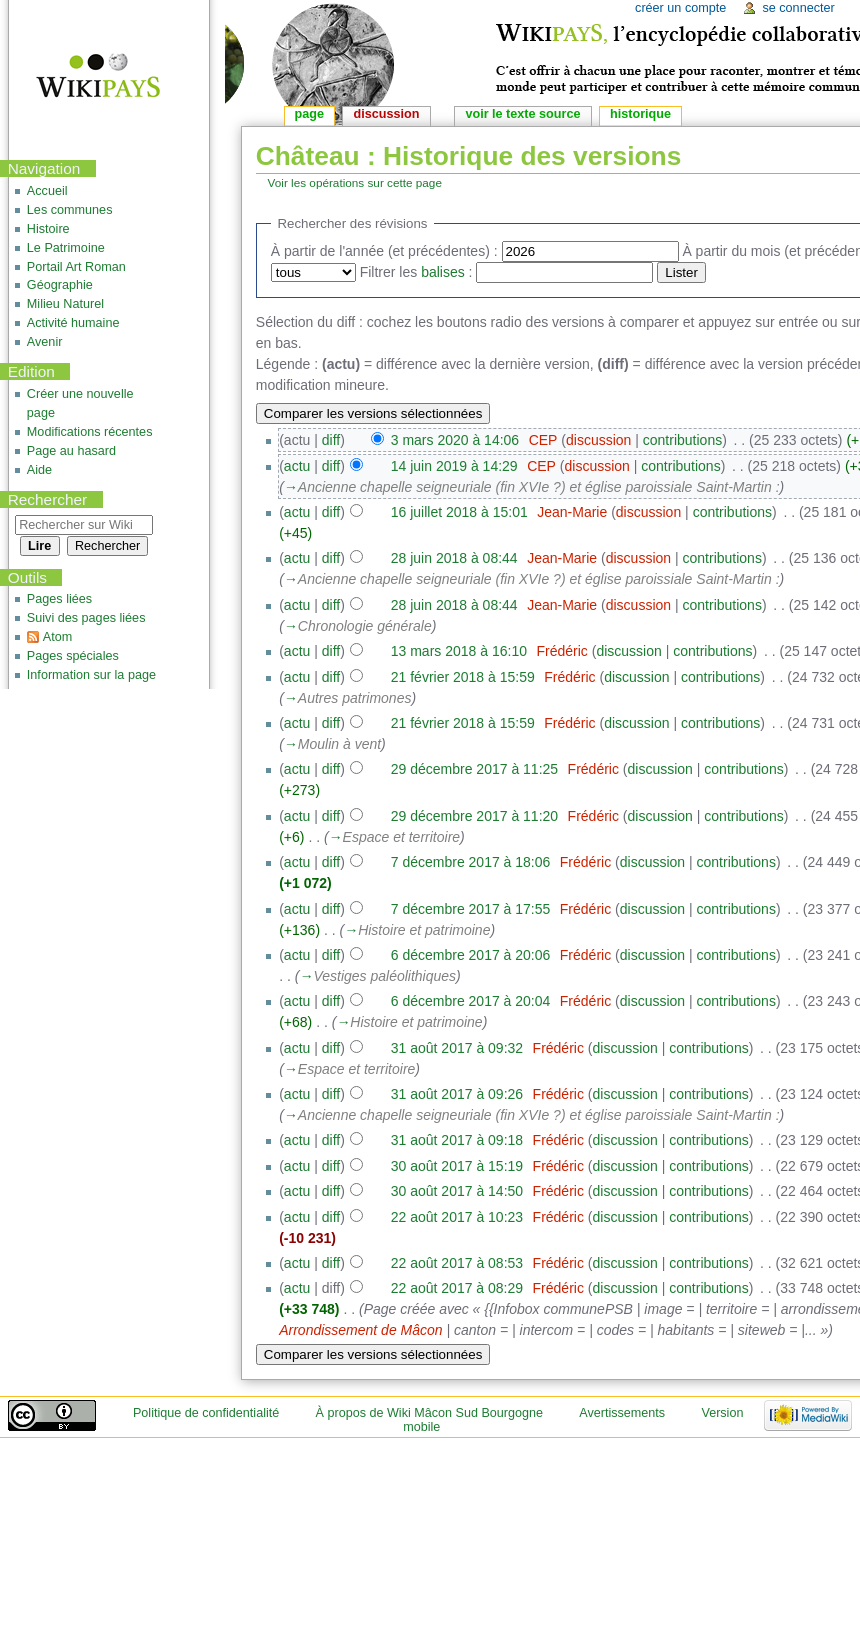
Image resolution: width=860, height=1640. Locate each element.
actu (297, 466)
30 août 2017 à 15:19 (457, 1166)
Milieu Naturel (65, 304)
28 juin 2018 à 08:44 (454, 558)
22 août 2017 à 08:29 (457, 1288)
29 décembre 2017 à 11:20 (474, 816)
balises (443, 272)
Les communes (70, 210)
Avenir (45, 342)
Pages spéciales (73, 656)
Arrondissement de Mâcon (360, 1330)
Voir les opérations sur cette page (355, 182)
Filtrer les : (416, 272)
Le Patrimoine (66, 248)
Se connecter (798, 8)
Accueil (47, 191)
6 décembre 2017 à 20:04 (471, 1001)
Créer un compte (680, 8)
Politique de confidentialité (206, 1413)
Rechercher (48, 499)
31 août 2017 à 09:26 (457, 1094)
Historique (640, 114)
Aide (39, 470)
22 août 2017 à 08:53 (457, 1263)
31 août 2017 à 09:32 (457, 1048)
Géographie (60, 285)
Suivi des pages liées (86, 618)
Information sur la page (91, 675)
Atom (57, 637)
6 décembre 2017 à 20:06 (471, 955)
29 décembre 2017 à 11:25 (474, 769)
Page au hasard (71, 451)
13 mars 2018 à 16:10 (459, 651)
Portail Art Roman (76, 267)
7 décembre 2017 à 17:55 (471, 909)
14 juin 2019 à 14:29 (454, 466)
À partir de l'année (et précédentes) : (384, 251)
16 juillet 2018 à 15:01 (459, 512)
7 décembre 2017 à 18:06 (471, 862)
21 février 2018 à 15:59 (463, 677)
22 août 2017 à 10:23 (457, 1217)
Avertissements (622, 1413)
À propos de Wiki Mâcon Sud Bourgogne (430, 1413)
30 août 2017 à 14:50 (457, 1191)
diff (331, 440)
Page (309, 114)
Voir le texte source (522, 114)
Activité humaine (73, 323)
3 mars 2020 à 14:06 (455, 440)
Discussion (387, 114)
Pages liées (59, 599)
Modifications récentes (90, 432)
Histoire (48, 229)
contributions (682, 440)
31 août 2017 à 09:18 (457, 1140)
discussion (598, 440)
